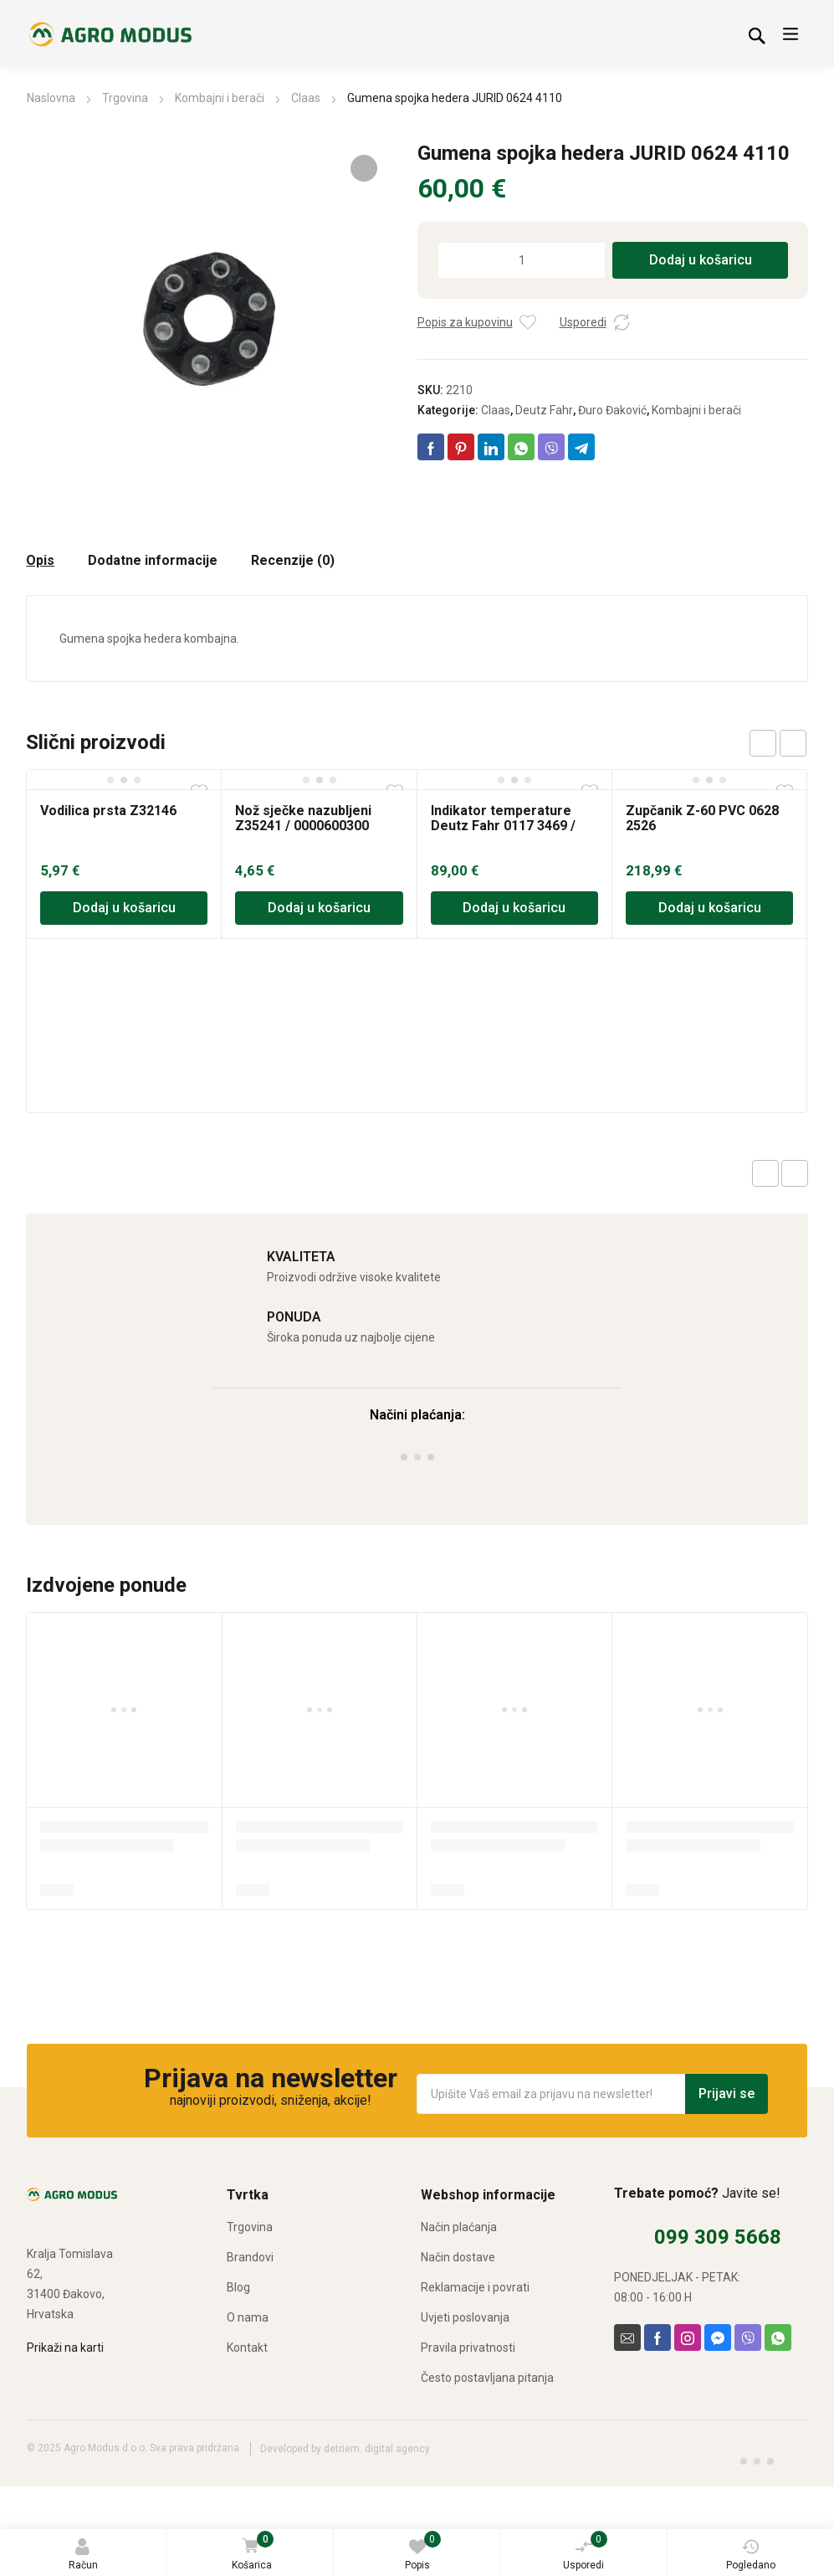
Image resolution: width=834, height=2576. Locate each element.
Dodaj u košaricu (700, 260)
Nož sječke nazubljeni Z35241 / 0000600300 (303, 818)
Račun (83, 2554)
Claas (305, 98)
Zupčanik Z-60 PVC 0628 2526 (702, 818)
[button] (363, 168)
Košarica (252, 2552)
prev (763, 743)
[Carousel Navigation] (778, 743)
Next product (794, 1173)
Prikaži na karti (65, 2347)
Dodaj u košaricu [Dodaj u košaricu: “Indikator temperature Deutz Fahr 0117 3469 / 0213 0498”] (514, 908)
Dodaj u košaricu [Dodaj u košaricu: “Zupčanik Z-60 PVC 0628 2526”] (709, 908)
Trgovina (125, 98)
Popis (423, 2551)
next (793, 743)
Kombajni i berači (219, 98)
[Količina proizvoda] (521, 260)
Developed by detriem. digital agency (345, 2449)
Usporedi (585, 2551)
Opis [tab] (40, 560)
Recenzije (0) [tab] (293, 560)
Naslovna (51, 98)
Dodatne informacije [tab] (152, 560)
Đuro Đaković (612, 410)
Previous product (765, 1173)
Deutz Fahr (544, 410)
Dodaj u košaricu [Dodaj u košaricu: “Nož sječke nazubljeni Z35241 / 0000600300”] (319, 908)
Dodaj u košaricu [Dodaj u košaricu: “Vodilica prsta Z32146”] (124, 908)
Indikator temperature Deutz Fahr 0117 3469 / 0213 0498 (503, 826)
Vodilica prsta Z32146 (108, 810)
